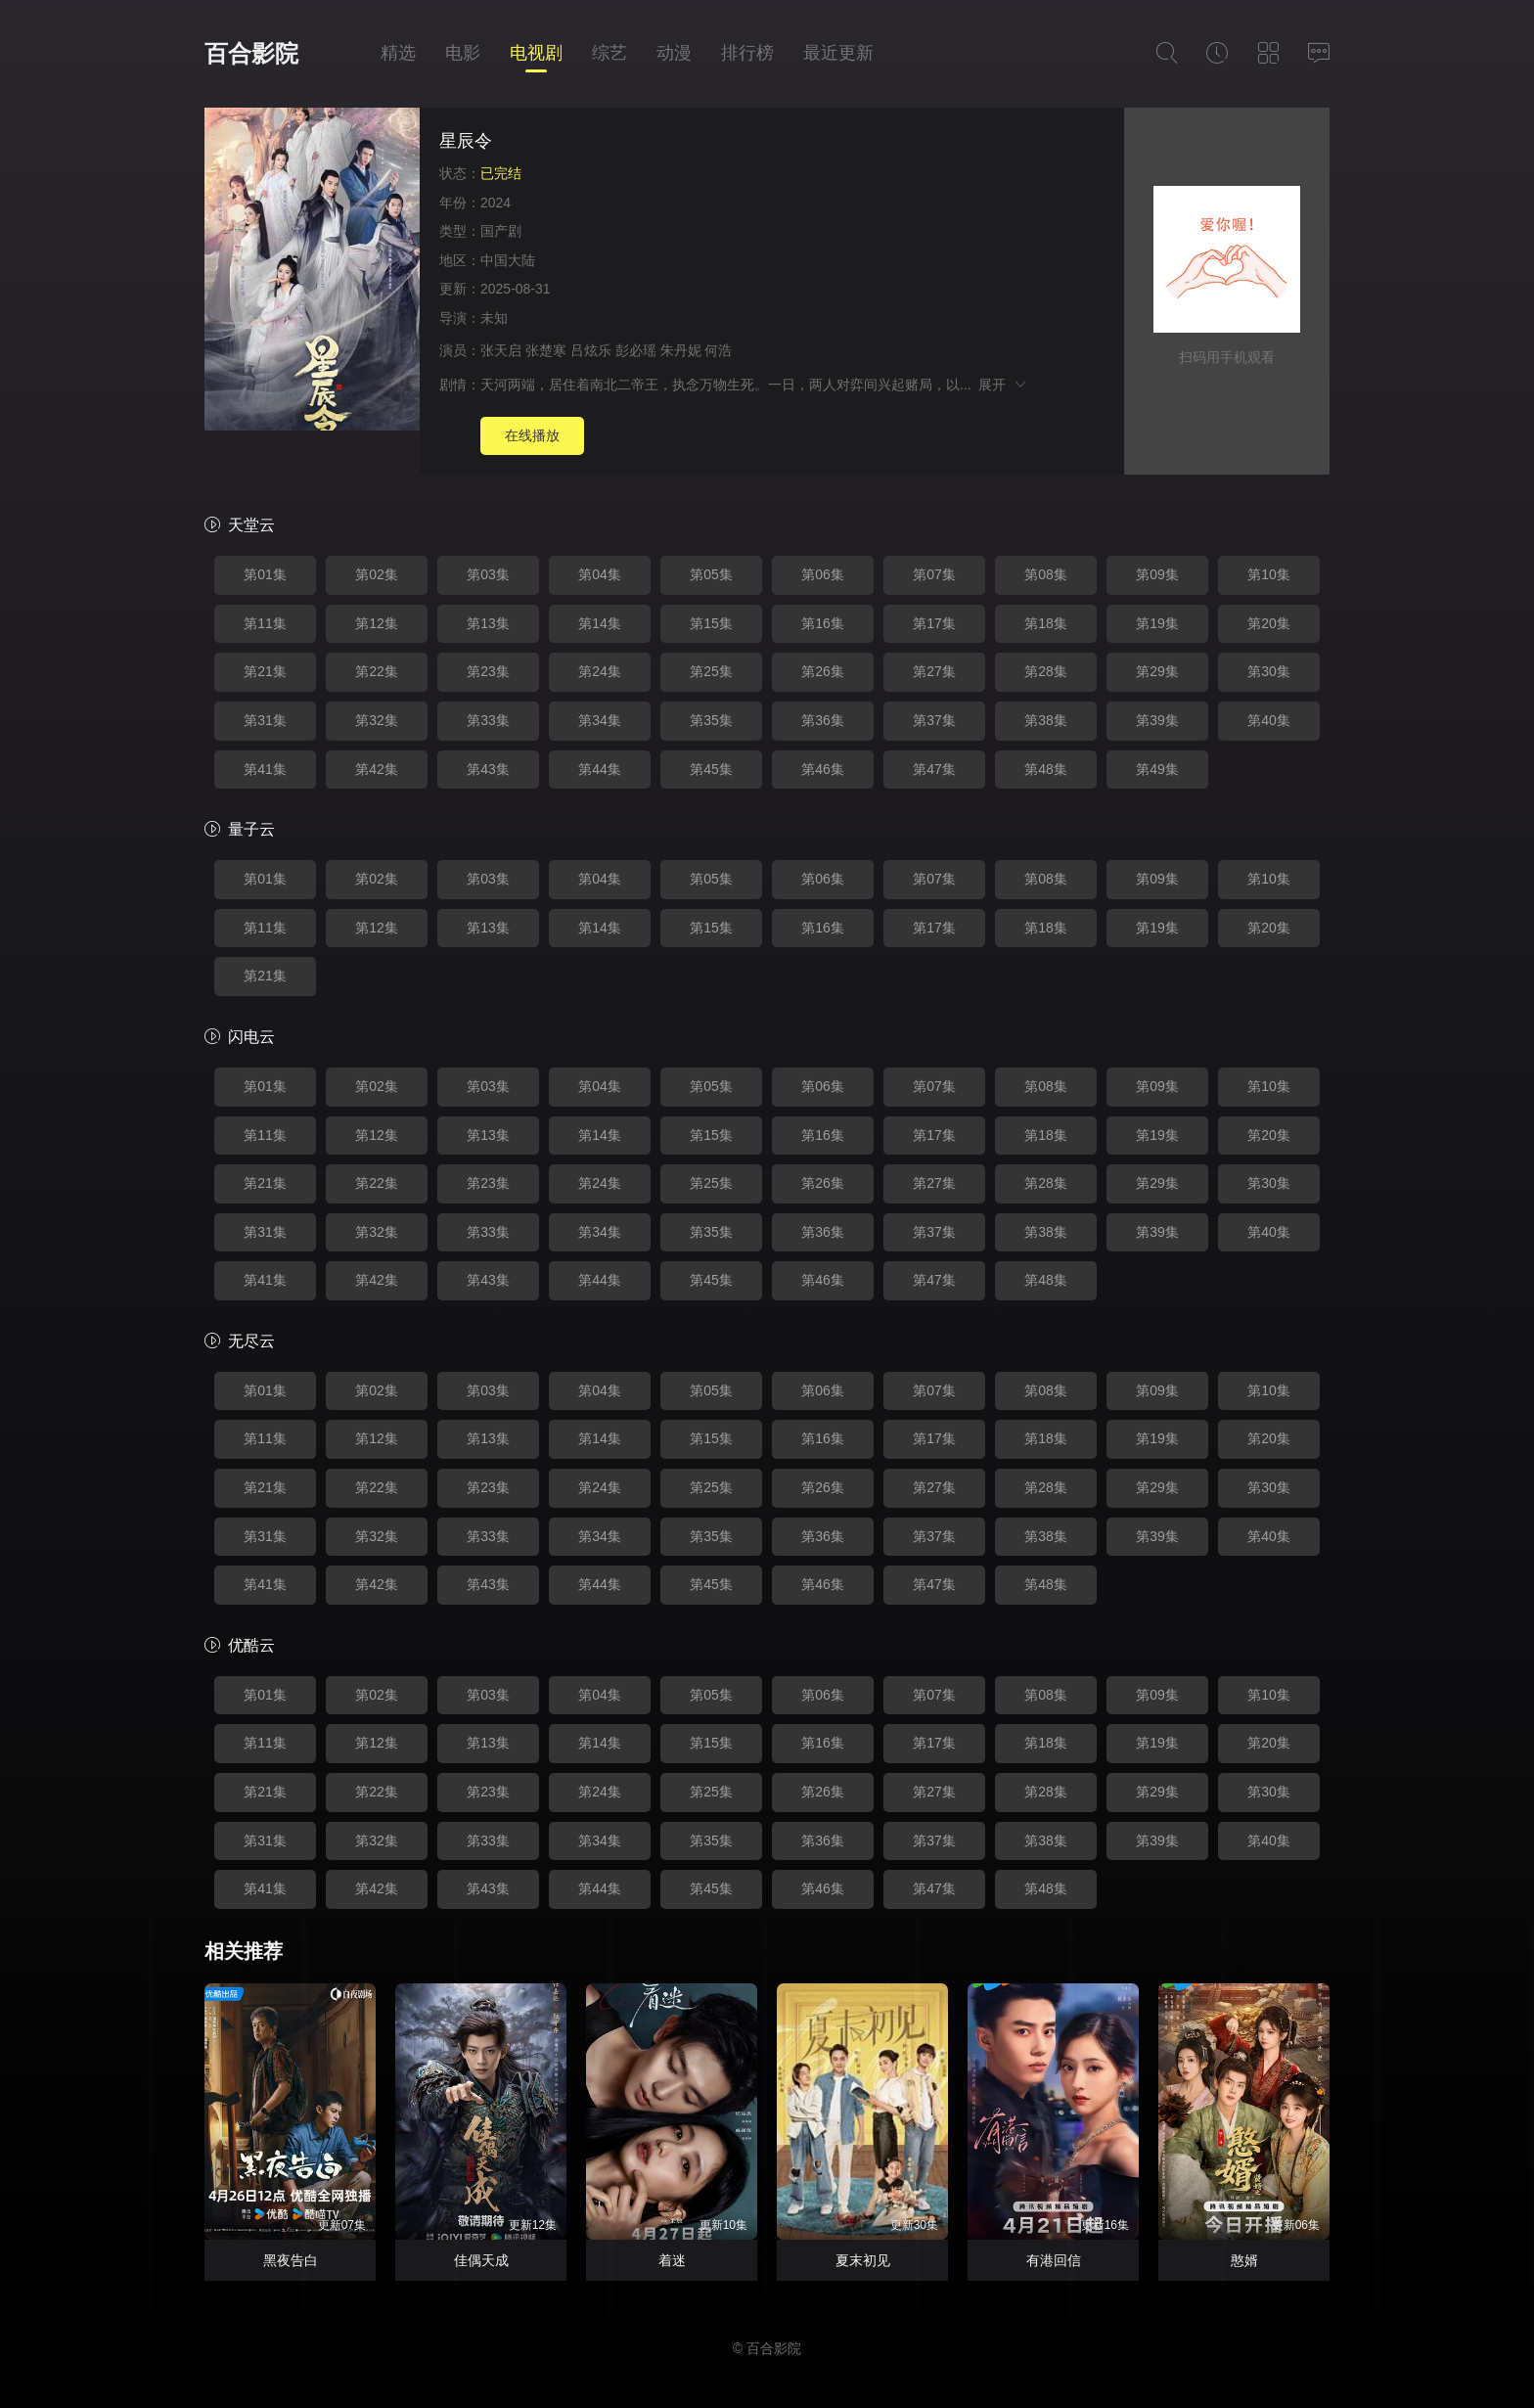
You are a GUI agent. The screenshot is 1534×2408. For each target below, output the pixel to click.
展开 (1003, 384)
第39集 (1157, 720)
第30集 (1268, 671)
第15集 (711, 623)
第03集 (488, 574)
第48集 (1045, 769)
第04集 (599, 574)
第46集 (822, 769)
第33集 (488, 720)
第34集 (599, 720)
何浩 (718, 350)
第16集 (822, 623)
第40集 (1268, 720)
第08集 (1045, 574)
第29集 (1157, 671)
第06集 (822, 574)
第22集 (376, 671)
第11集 (265, 623)
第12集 (376, 623)
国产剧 (500, 231)
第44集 (599, 769)
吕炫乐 (590, 350)
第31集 (265, 720)
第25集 (711, 671)
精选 (398, 53)
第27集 (934, 671)
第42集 (376, 769)
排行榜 (747, 53)
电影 (462, 53)
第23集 (488, 671)
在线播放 (532, 435)
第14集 (599, 623)
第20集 (1268, 623)
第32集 (376, 720)
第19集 (1157, 623)
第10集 (1268, 574)
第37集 (934, 720)
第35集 (711, 720)
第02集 (376, 574)
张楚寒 (545, 350)
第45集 (711, 769)
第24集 (599, 671)
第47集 (934, 769)
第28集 (1045, 671)
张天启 (500, 350)
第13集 (488, 623)
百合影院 (251, 53)
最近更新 (838, 53)
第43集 (488, 769)
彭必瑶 (635, 350)
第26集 (822, 671)
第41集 (265, 769)
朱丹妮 (680, 350)
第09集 (1157, 574)
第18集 (1045, 623)
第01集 (265, 574)
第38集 (1045, 720)
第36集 (822, 720)
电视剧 (536, 53)
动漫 (674, 53)
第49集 (1157, 769)
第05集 (711, 574)
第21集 (265, 671)
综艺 (609, 53)
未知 (494, 318)
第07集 (934, 574)
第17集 (934, 623)
